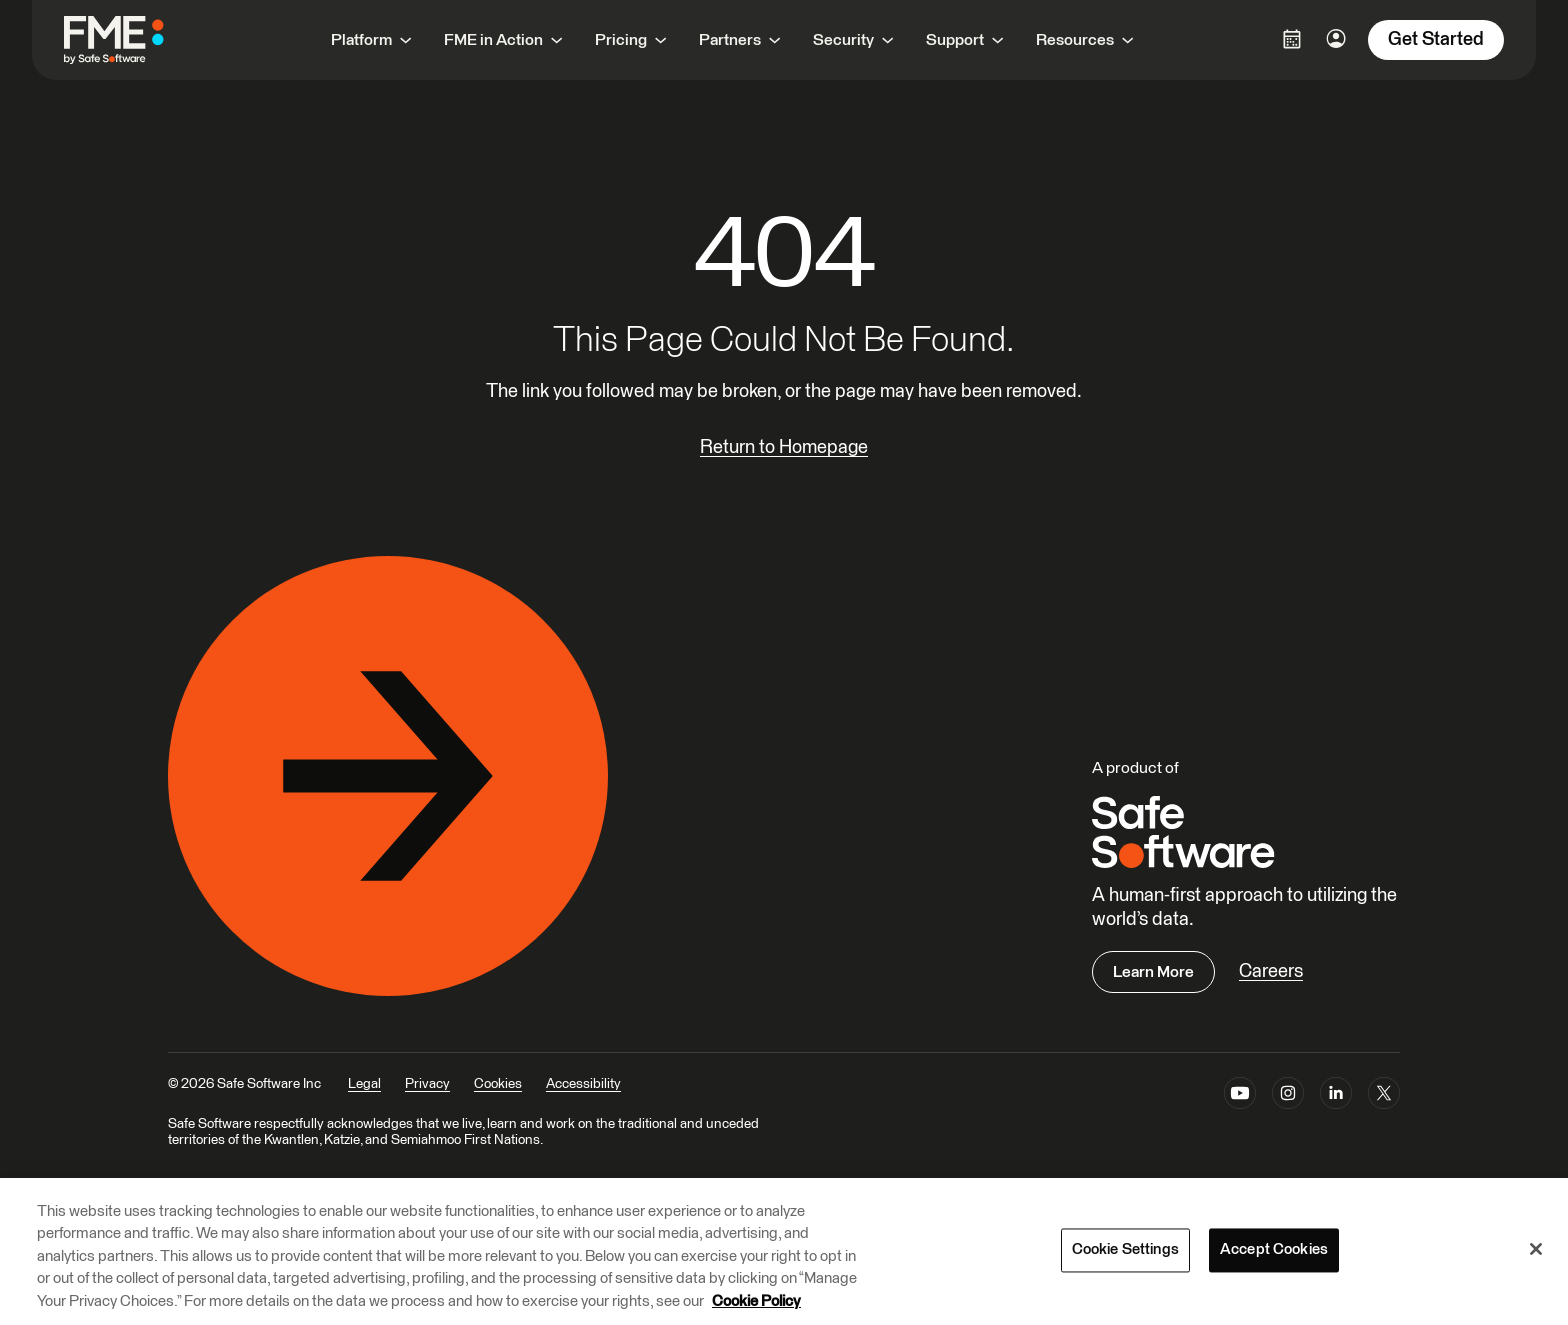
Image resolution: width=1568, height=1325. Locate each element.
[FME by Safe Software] (134, 40)
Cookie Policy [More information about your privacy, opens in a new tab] (756, 1301)
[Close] (1536, 1249)
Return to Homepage (784, 447)
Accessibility (583, 1084)
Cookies (498, 1084)
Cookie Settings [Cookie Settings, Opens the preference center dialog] (1125, 1250)
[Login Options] (1292, 39)
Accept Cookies (1274, 1250)
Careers (1271, 971)
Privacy (427, 1084)
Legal (364, 1084)
